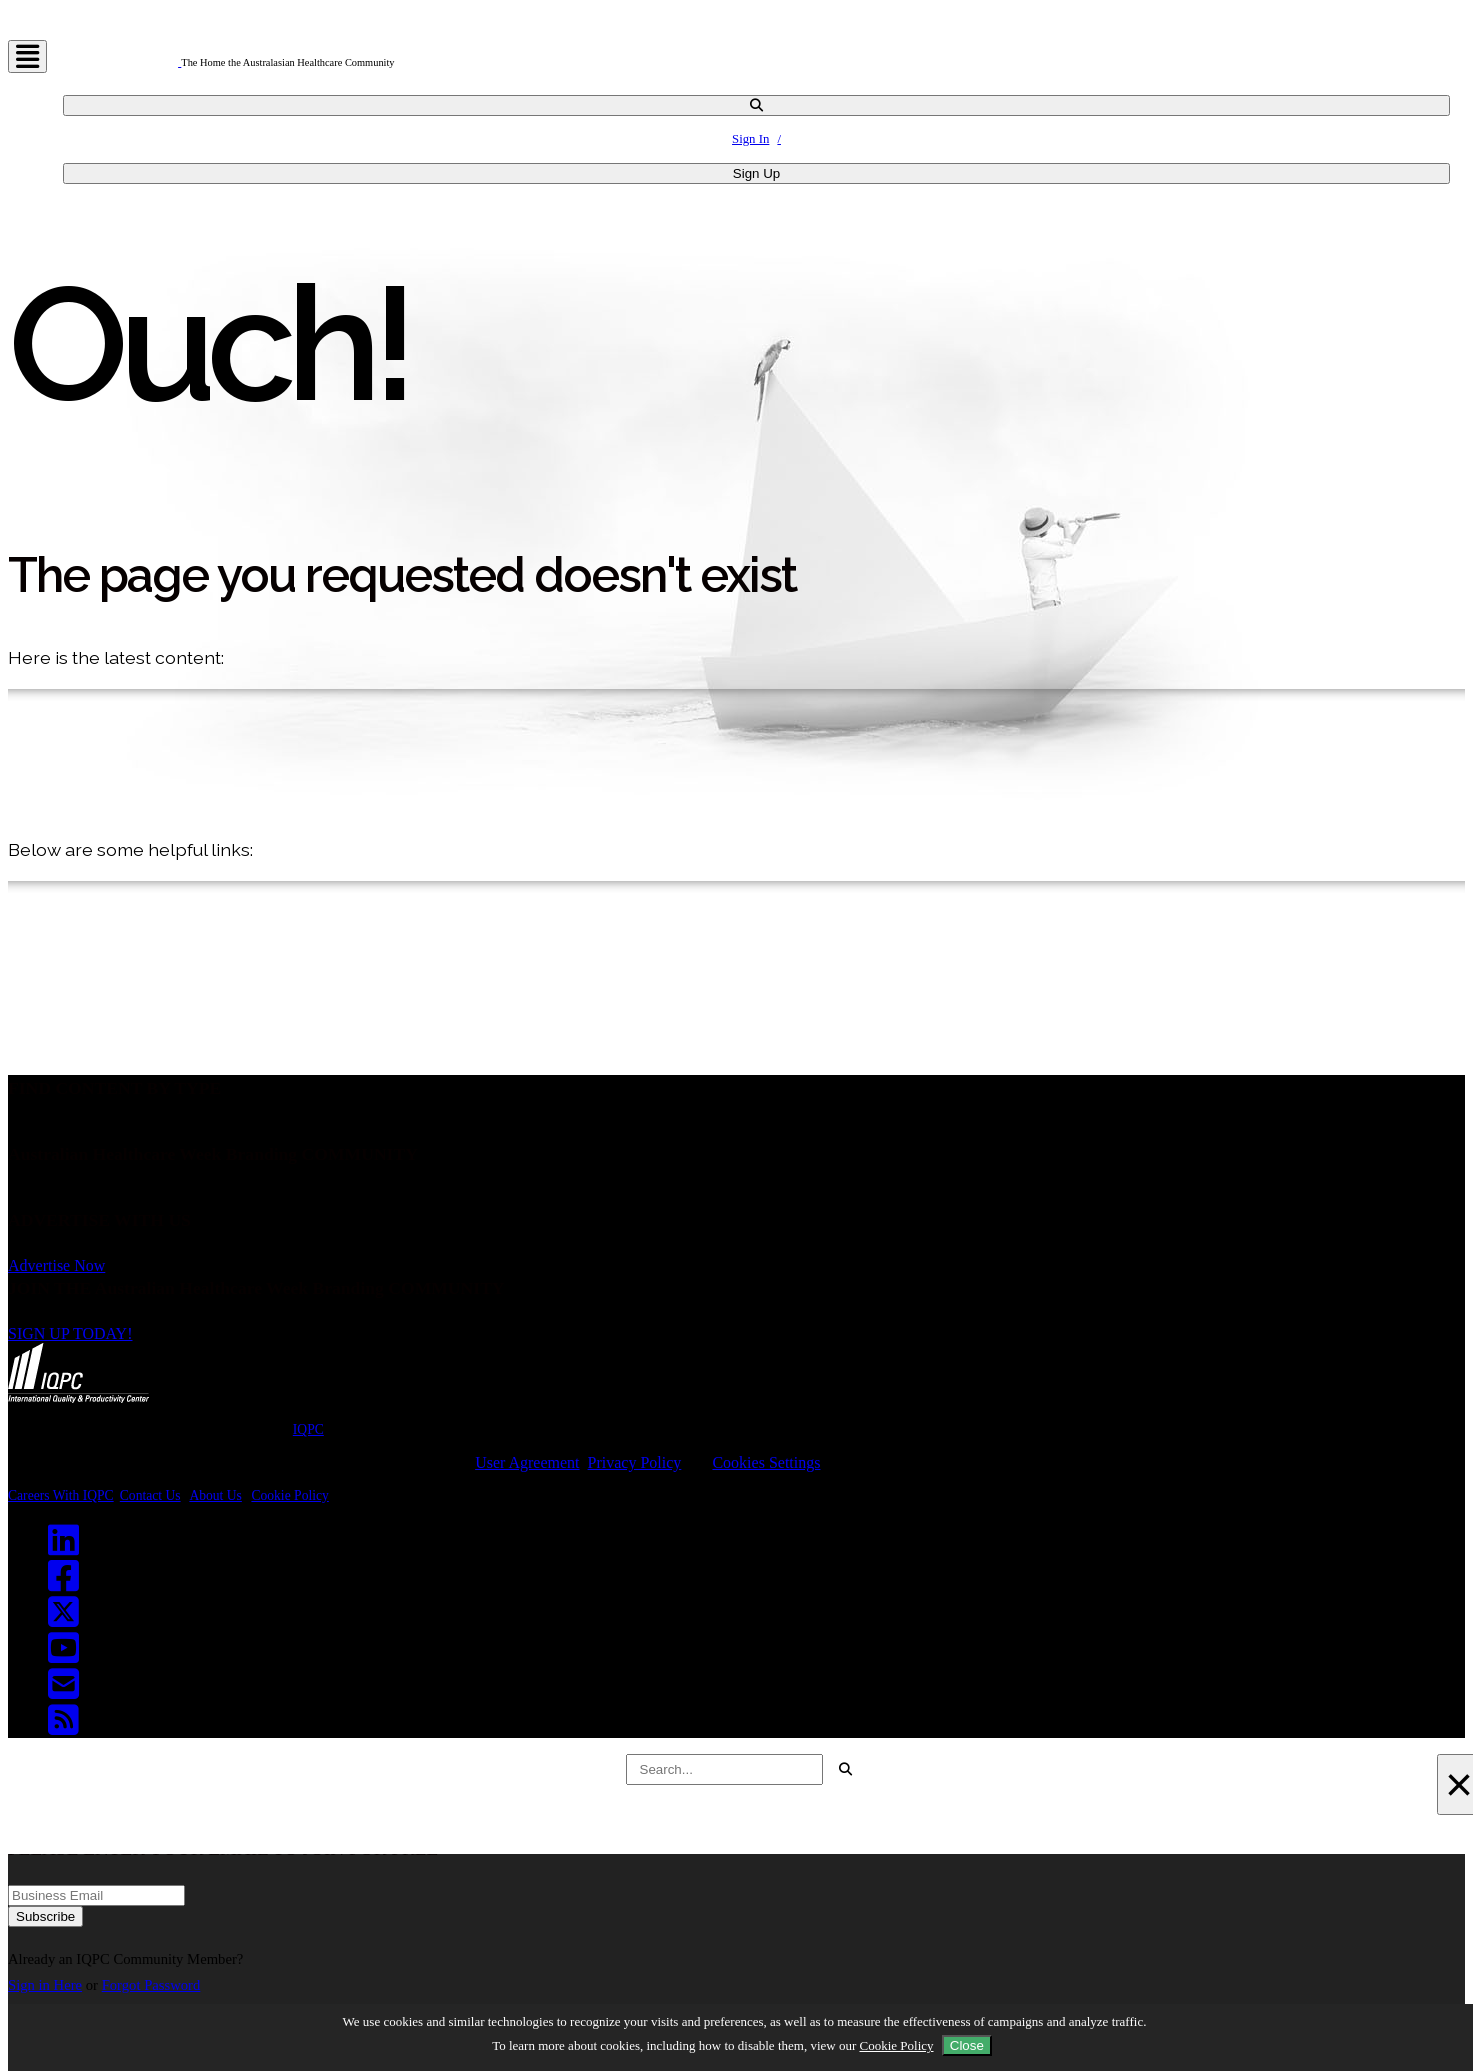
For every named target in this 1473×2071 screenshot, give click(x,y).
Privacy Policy (635, 1462)
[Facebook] (68, 1583)
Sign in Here (45, 1985)
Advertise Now (56, 1265)
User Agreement (527, 1462)
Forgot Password (151, 1985)
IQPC (308, 1429)
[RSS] (68, 1727)
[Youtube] (68, 1655)
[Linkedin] (68, 1547)
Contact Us (150, 1495)
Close (967, 2045)
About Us (215, 1495)
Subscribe (45, 1916)
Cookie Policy (289, 1495)
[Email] (68, 1691)
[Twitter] (68, 1619)
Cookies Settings (766, 1462)
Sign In (750, 139)
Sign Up (756, 173)
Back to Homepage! (102, 1043)
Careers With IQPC (61, 1495)
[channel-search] (756, 105)
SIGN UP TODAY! (70, 1333)
